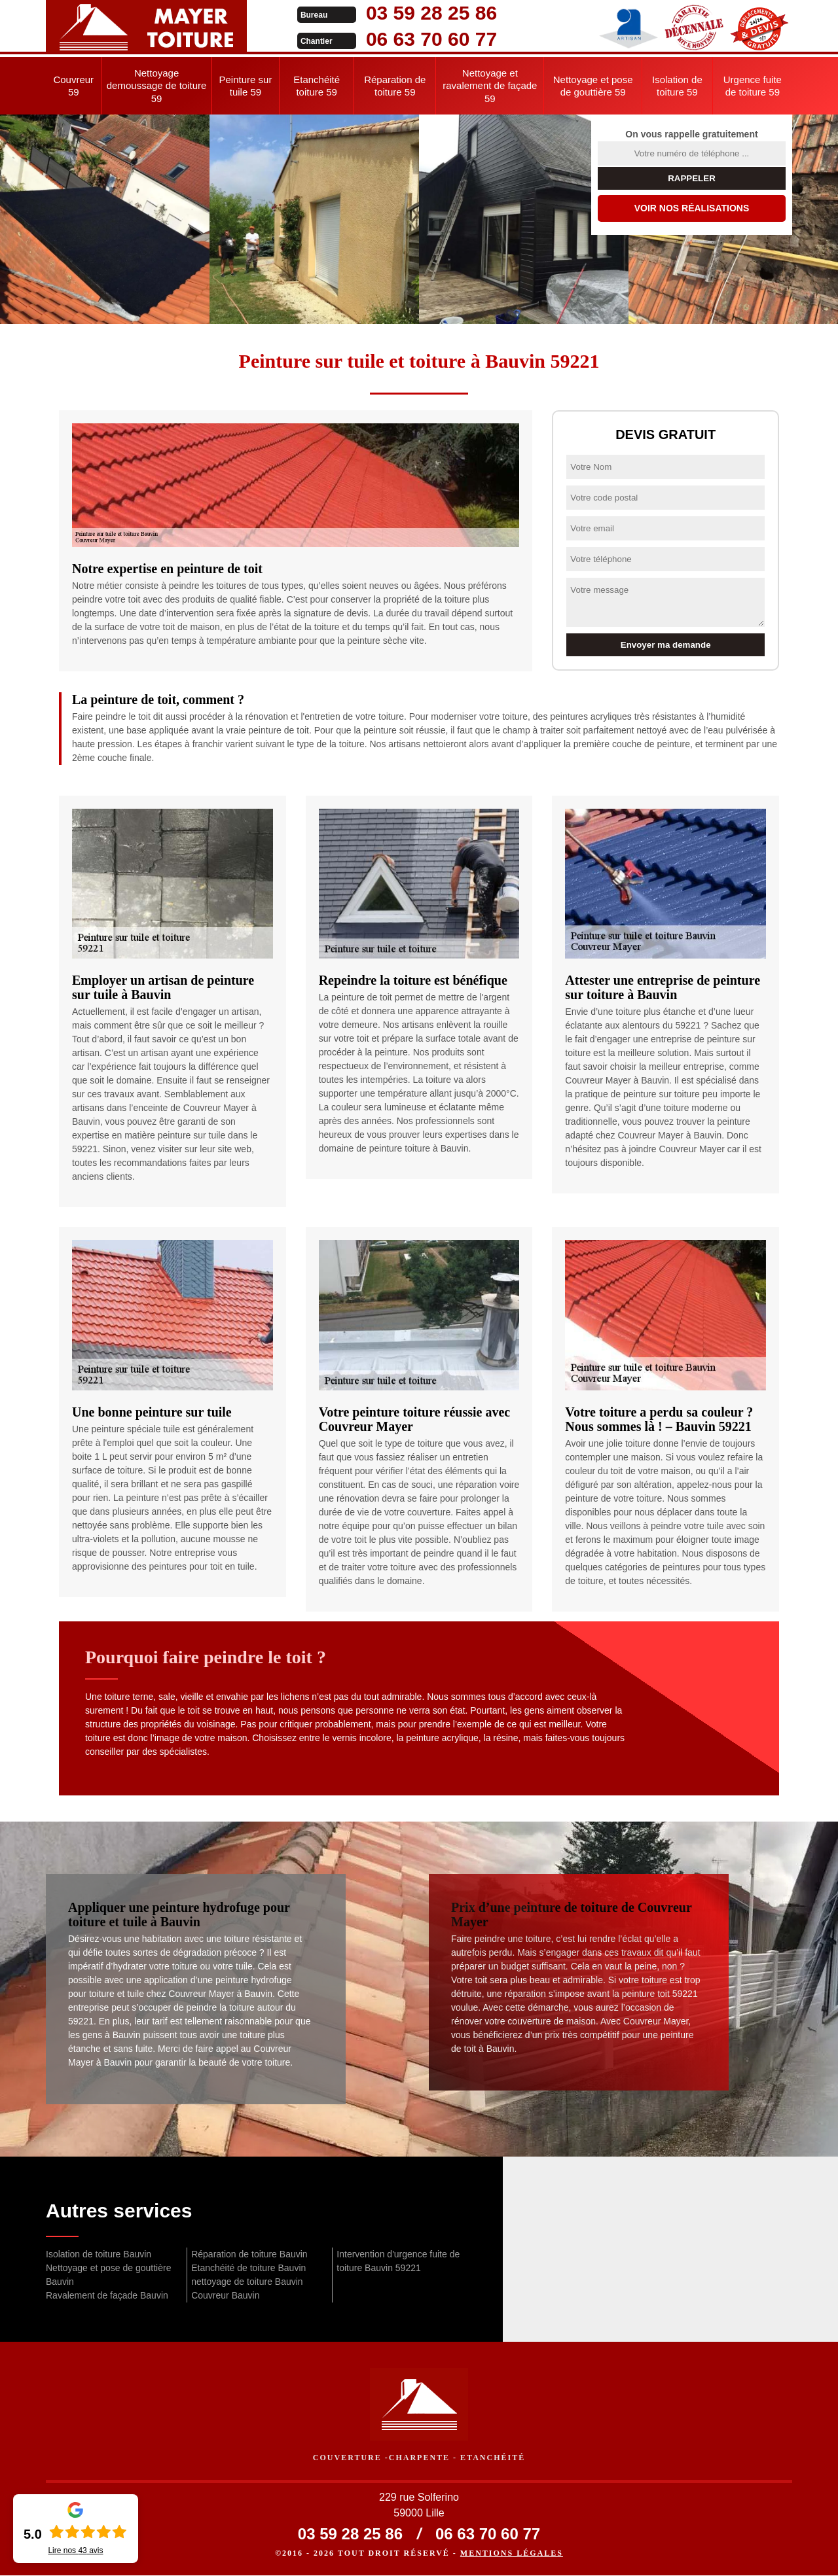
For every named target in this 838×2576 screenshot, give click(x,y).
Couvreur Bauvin (225, 2295)
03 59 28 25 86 (407, 13)
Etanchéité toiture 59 (316, 86)
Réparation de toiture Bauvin (249, 2254)
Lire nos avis (75, 2550)
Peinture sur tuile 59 (245, 86)
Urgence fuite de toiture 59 (752, 86)
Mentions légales (511, 2553)
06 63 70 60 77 (407, 39)
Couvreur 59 (73, 86)
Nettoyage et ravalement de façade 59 (490, 85)
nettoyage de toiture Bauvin (246, 2281)
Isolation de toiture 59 (677, 86)
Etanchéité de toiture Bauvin (248, 2268)
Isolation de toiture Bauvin (98, 2254)
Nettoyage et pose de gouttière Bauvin (108, 2275)
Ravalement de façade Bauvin (107, 2295)
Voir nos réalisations (692, 208)
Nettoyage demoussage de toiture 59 (157, 85)
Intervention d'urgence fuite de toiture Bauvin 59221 (398, 2261)
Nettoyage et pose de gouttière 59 (593, 86)
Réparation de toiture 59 (395, 86)
